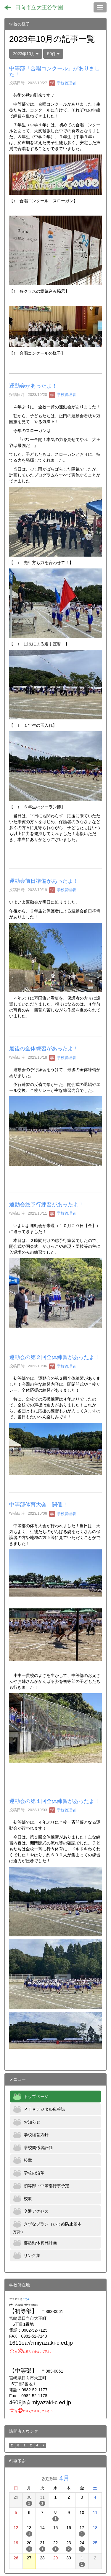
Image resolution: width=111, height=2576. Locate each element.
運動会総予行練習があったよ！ (46, 1204)
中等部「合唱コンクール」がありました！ (54, 71)
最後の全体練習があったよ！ (43, 1049)
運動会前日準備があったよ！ (43, 881)
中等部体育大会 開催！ (38, 1505)
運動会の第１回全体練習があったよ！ (54, 1801)
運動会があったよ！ (33, 386)
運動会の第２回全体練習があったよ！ (54, 1357)
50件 (53, 53)
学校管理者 (62, 83)
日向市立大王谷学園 (39, 7)
